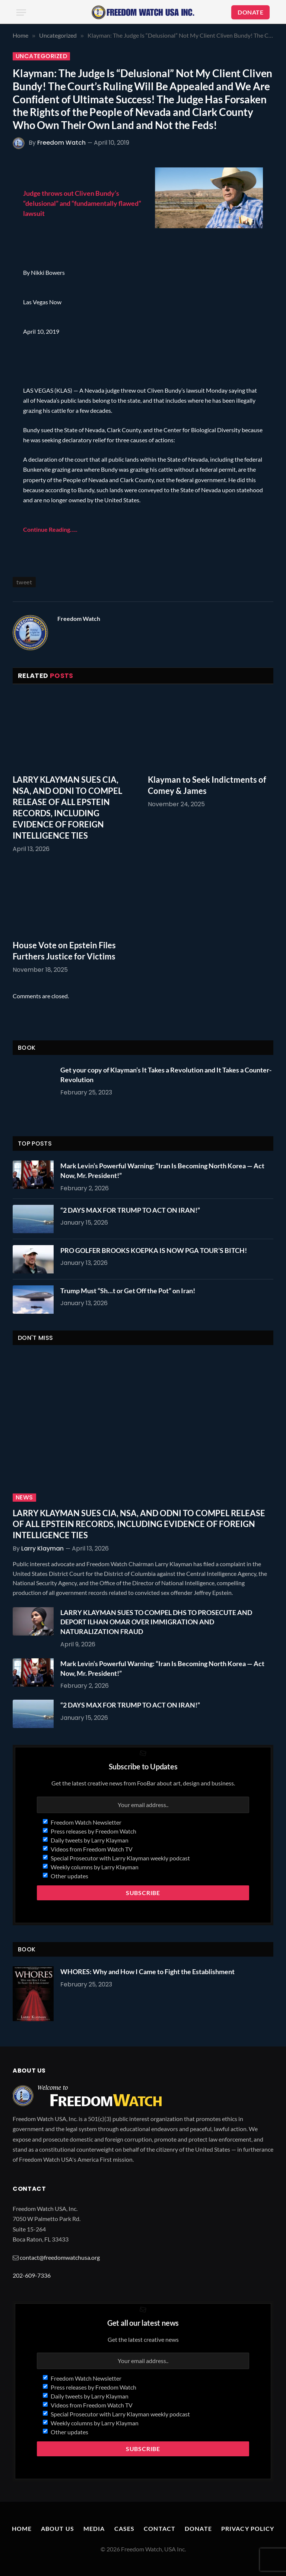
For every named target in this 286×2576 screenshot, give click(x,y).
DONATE (250, 12)
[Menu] (21, 12)
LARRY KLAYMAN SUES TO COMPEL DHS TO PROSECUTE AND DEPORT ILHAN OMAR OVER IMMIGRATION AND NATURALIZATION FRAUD (156, 1622)
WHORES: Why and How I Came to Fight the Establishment (147, 1971)
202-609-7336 (32, 2275)
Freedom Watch (61, 142)
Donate (198, 2528)
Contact (159, 2528)
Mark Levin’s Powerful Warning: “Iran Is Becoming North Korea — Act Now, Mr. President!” (162, 1170)
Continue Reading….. (50, 529)
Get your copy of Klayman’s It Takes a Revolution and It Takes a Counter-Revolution (165, 1075)
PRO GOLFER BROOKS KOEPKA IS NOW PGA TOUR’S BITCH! (153, 1250)
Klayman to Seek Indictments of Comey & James (207, 785)
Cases (124, 2528)
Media (94, 2528)
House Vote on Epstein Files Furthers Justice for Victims (64, 950)
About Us (57, 2528)
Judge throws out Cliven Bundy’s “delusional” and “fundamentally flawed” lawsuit (82, 203)
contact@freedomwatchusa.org (60, 2257)
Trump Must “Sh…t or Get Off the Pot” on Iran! (127, 1291)
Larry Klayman (42, 1548)
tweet (24, 581)
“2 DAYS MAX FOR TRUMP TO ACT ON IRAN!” (130, 1210)
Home (22, 2528)
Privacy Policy (247, 2528)
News (24, 1497)
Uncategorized (41, 56)
